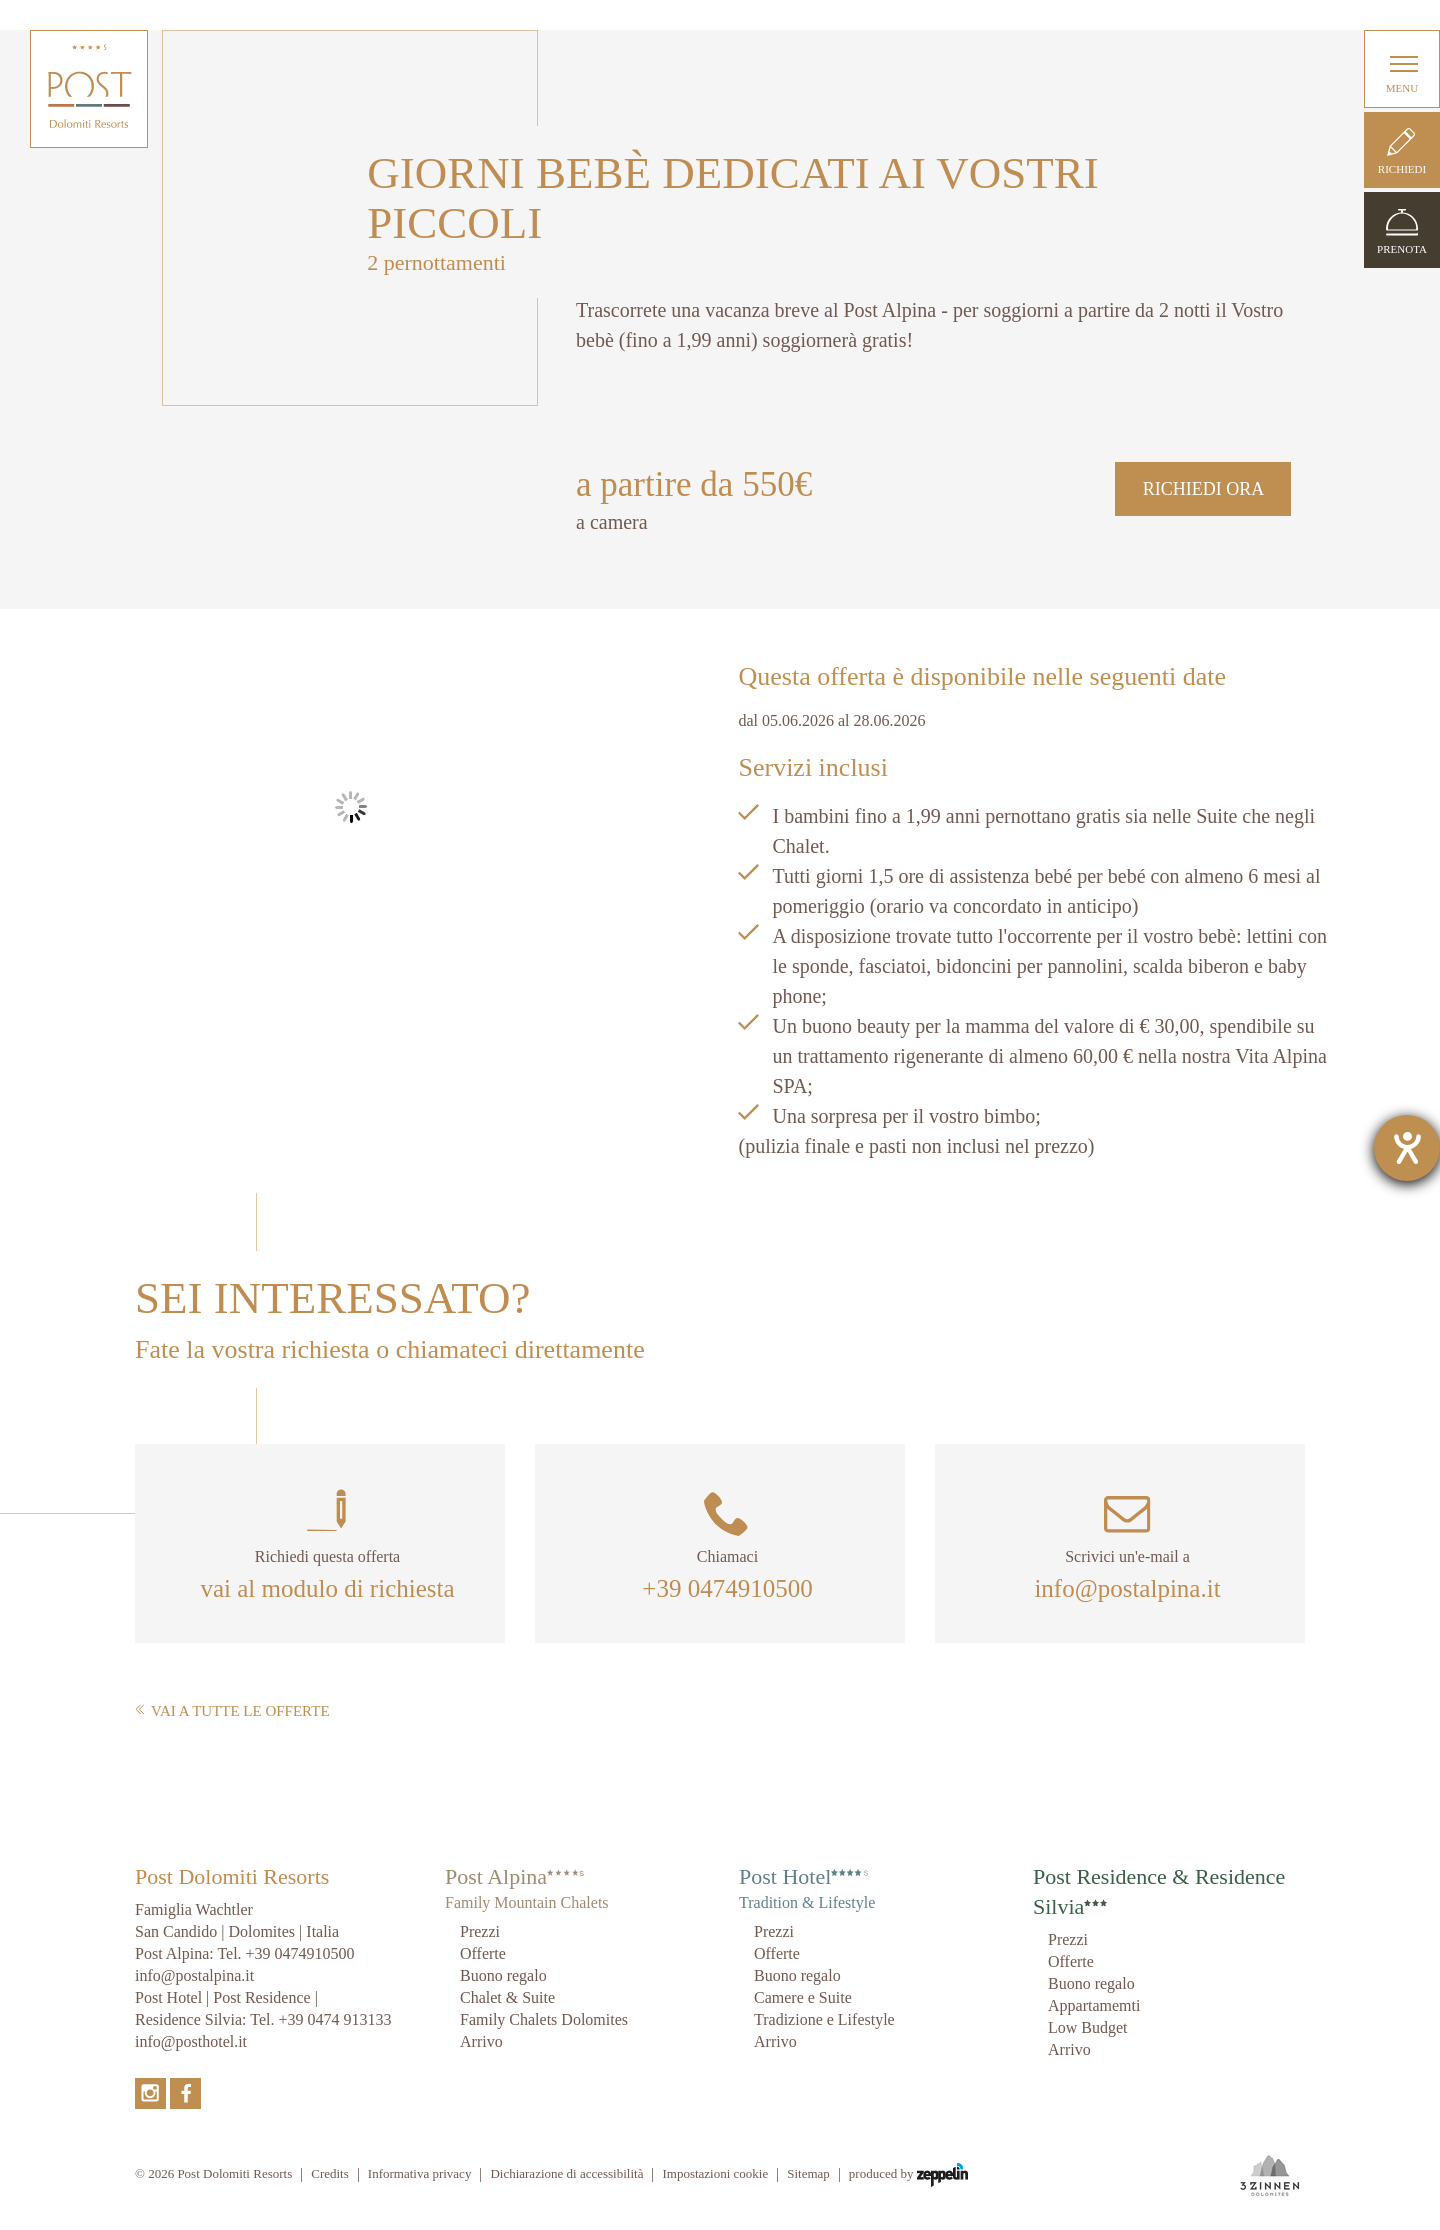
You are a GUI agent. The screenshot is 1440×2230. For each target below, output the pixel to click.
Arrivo (481, 2041)
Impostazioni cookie (715, 2173)
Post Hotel (785, 1876)
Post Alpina (496, 1876)
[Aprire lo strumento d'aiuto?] (1407, 1148)
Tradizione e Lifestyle (824, 2019)
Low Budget (1088, 2027)
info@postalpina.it (1127, 1588)
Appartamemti (1094, 2005)
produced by (908, 2175)
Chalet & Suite (507, 1997)
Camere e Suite (803, 1997)
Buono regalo (503, 1975)
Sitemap (808, 2173)
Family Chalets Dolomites (544, 2019)
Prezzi (480, 1931)
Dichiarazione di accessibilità (566, 2173)
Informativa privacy (420, 2173)
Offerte (483, 1953)
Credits (330, 2173)
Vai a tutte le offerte (232, 1711)
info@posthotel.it (191, 2041)
